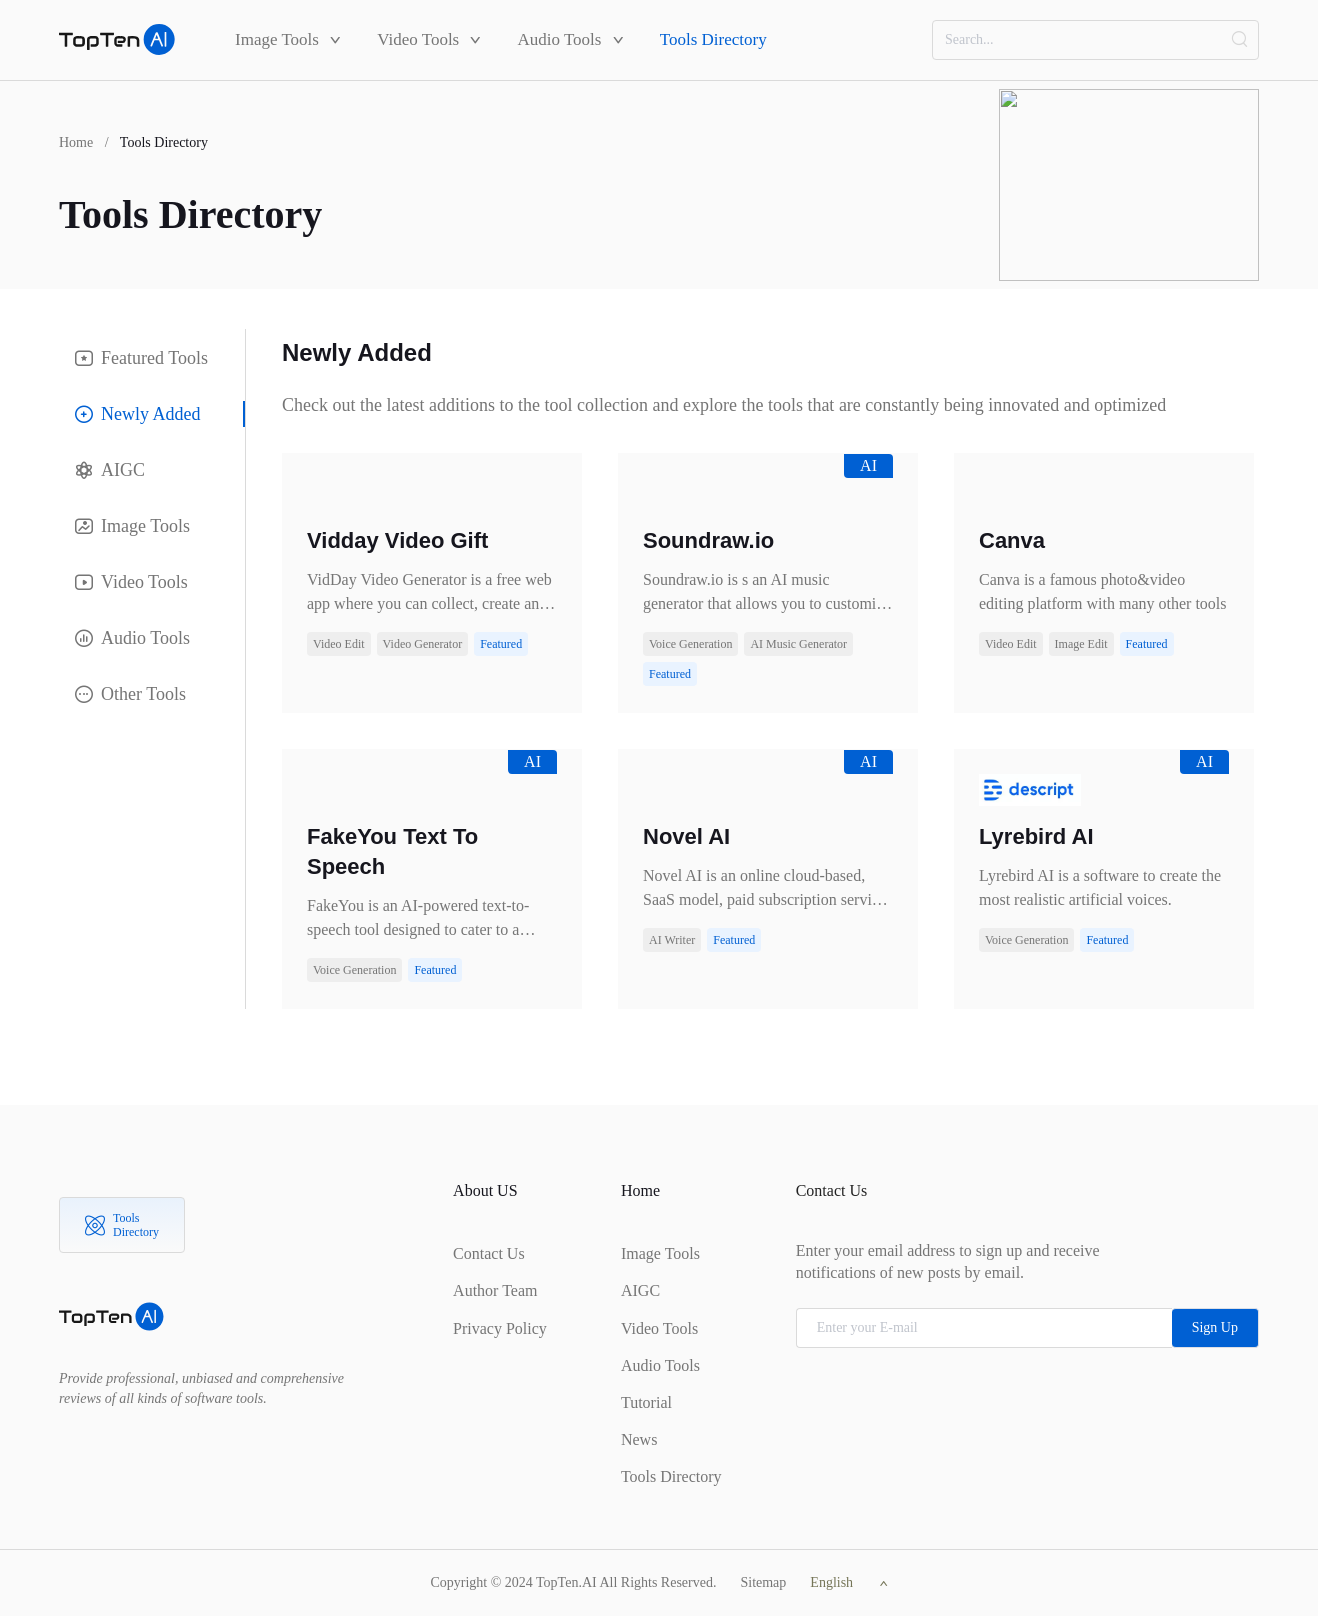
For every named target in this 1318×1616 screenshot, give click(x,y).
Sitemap (763, 1582)
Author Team (495, 1290)
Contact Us (489, 1253)
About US (485, 1190)
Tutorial (646, 1402)
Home (76, 142)
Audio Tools (570, 39)
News (639, 1439)
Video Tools (429, 39)
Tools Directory (713, 39)
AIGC (640, 1290)
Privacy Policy (500, 1328)
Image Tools (288, 39)
